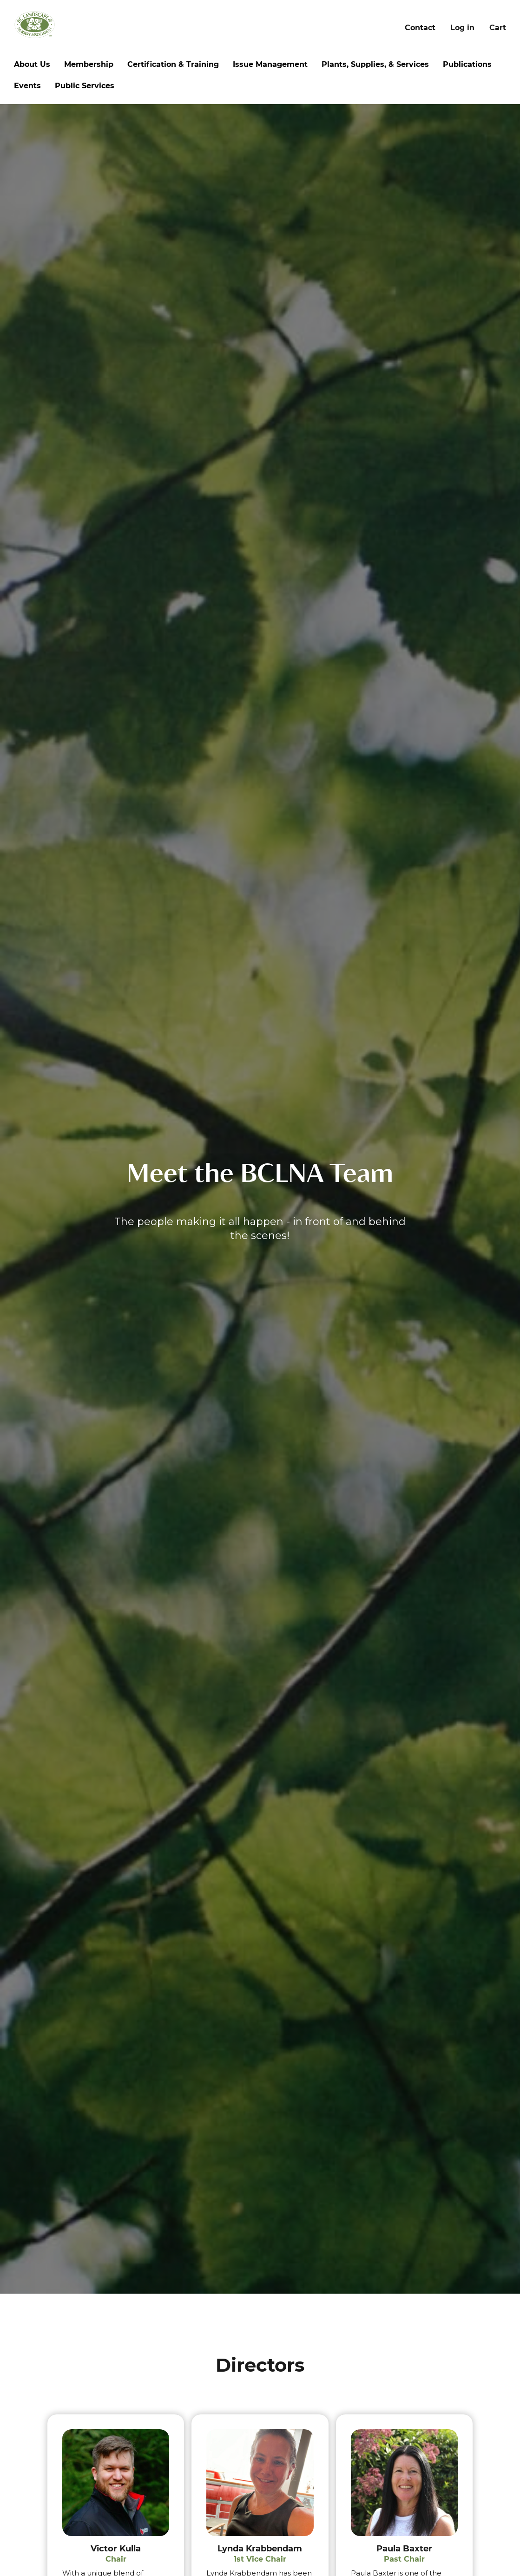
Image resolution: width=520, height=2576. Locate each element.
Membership (88, 64)
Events (27, 85)
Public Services (84, 85)
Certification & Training (173, 64)
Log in (462, 27)
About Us (32, 64)
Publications (467, 64)
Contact (420, 27)
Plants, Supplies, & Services (375, 64)
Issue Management (270, 64)
